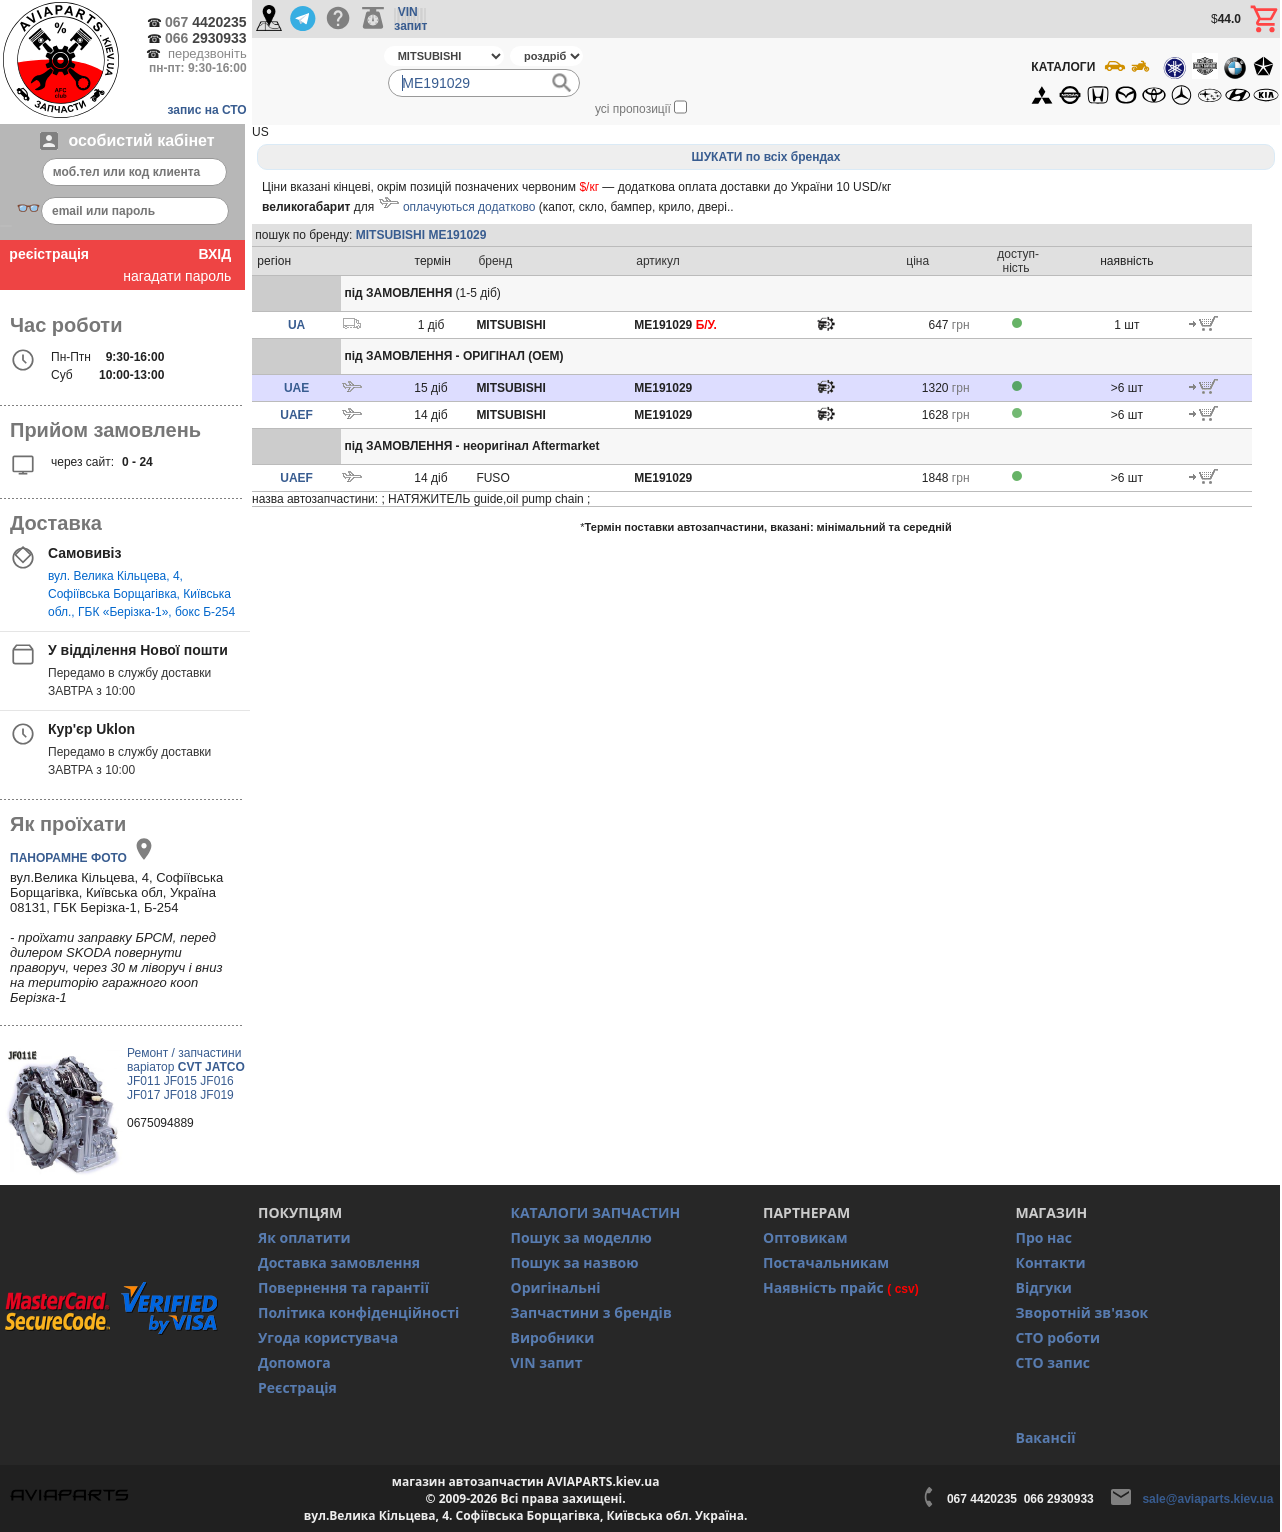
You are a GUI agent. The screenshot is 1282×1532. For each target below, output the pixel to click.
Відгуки (1044, 1287)
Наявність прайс (823, 1287)
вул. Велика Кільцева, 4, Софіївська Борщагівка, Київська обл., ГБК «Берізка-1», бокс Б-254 (141, 594)
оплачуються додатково (469, 207)
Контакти (1051, 1262)
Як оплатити (304, 1237)
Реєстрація (297, 1387)
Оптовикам (805, 1237)
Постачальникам (826, 1262)
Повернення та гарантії (343, 1287)
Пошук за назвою (575, 1262)
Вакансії (1046, 1437)
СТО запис (1053, 1362)
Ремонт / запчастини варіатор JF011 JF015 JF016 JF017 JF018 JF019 (186, 1074)
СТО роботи (1058, 1337)
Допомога (294, 1362)
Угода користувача (328, 1337)
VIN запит (547, 1362)
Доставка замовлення (339, 1262)
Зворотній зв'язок (1082, 1312)
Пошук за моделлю (581, 1237)
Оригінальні (556, 1287)
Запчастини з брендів (591, 1312)
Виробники (553, 1337)
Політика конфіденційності (358, 1312)
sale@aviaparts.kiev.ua (1207, 1499)
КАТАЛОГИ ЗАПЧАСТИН (596, 1212)
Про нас (1044, 1237)
